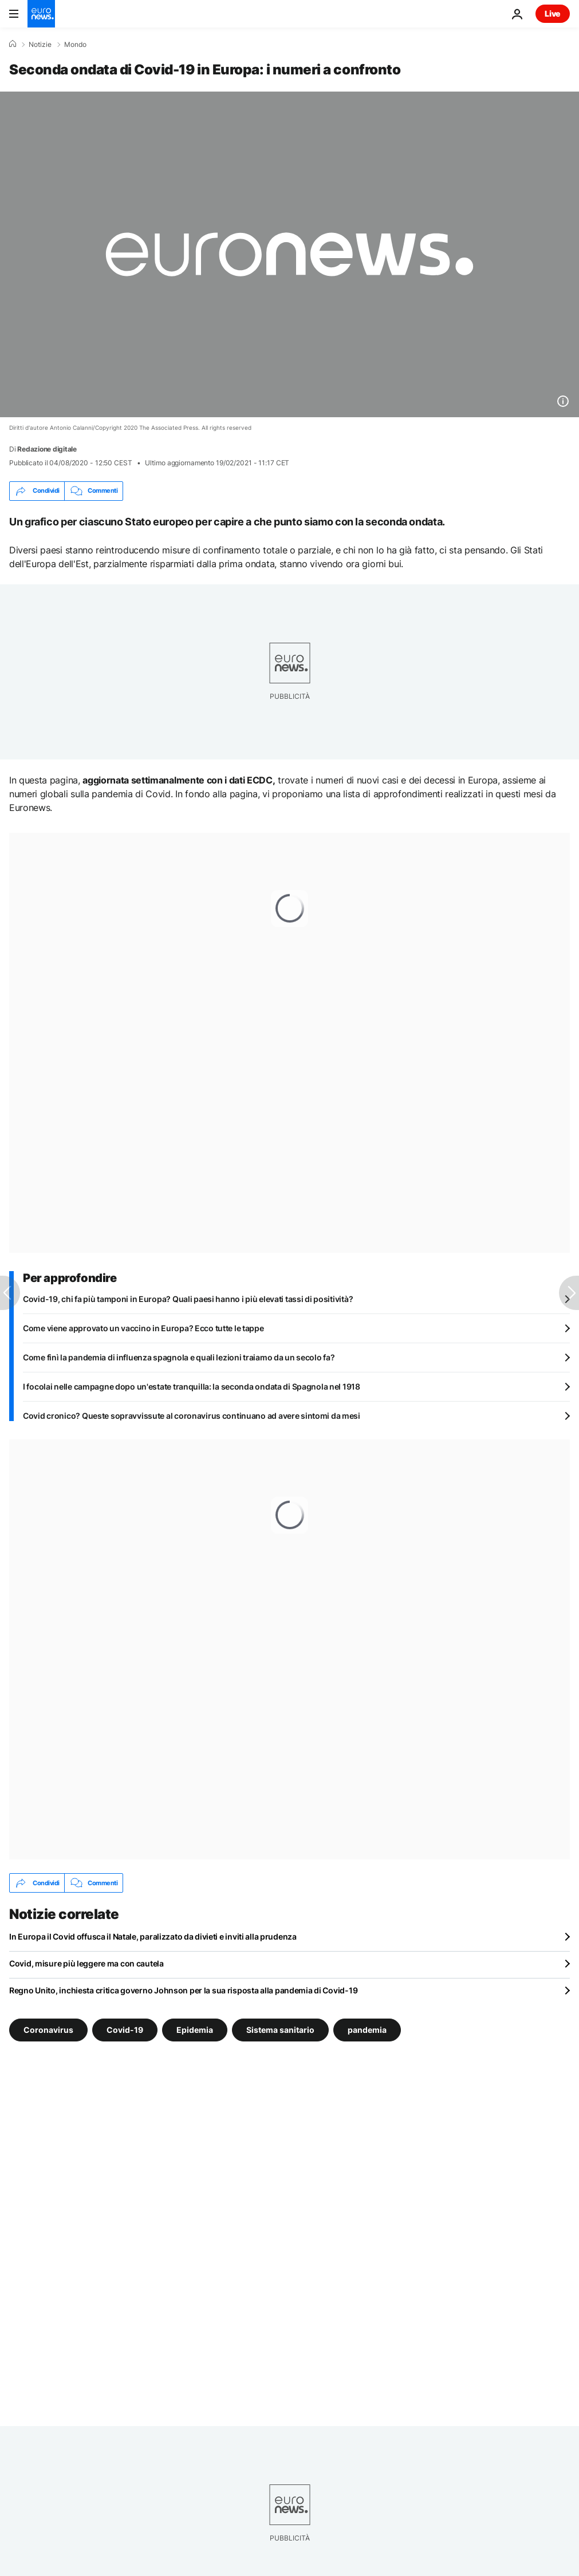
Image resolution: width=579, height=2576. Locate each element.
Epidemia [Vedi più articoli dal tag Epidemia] (194, 2030)
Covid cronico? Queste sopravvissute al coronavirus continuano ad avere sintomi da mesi (191, 1415)
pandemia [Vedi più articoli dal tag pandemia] (367, 2030)
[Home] (12, 44)
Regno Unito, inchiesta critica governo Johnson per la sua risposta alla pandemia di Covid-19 (183, 1990)
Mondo (75, 44)
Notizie (40, 44)
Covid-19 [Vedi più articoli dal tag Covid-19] (125, 2030)
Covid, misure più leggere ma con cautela (86, 1963)
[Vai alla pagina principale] (41, 13)
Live (553, 13)
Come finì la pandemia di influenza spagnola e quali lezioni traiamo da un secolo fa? (178, 1357)
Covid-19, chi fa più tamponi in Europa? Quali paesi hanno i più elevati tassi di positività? (188, 1299)
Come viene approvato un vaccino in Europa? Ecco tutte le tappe (143, 1328)
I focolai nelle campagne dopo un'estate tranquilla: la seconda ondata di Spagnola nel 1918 (191, 1386)
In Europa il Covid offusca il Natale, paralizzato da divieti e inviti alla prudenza (153, 1936)
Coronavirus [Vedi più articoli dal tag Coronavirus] (48, 2030)
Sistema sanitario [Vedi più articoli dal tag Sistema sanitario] (280, 2030)
